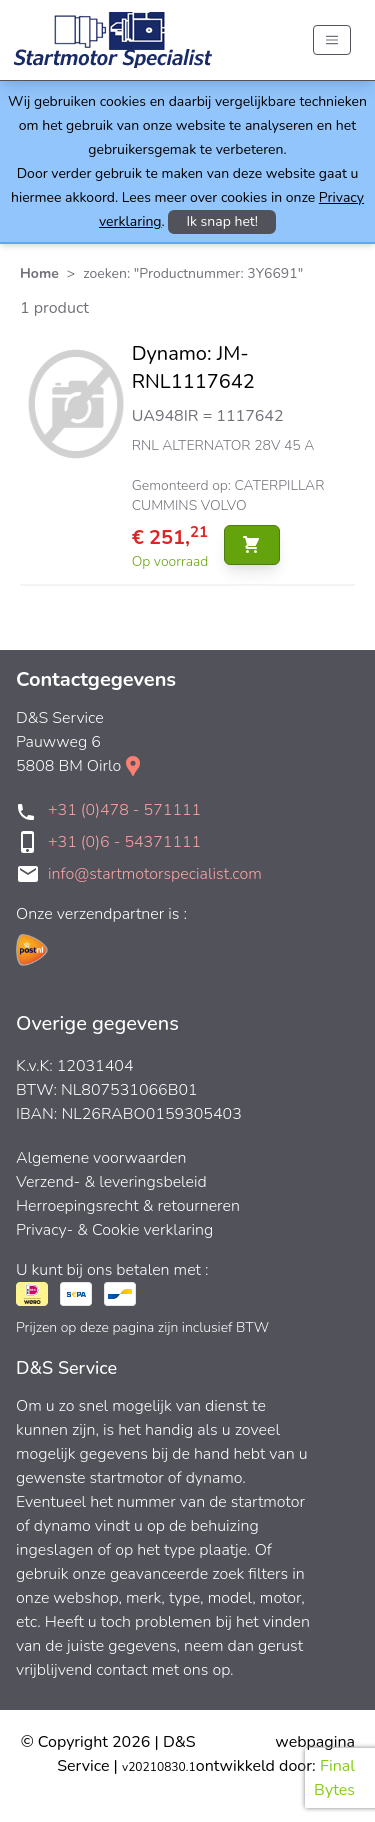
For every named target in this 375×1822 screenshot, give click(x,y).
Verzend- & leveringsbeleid (111, 1182)
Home (39, 273)
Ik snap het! (222, 221)
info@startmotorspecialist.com (155, 874)
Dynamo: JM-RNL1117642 (193, 367)
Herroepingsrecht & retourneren (128, 1206)
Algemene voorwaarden (101, 1158)
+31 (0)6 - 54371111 (124, 842)
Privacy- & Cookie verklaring (114, 1230)
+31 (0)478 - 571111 (124, 810)
